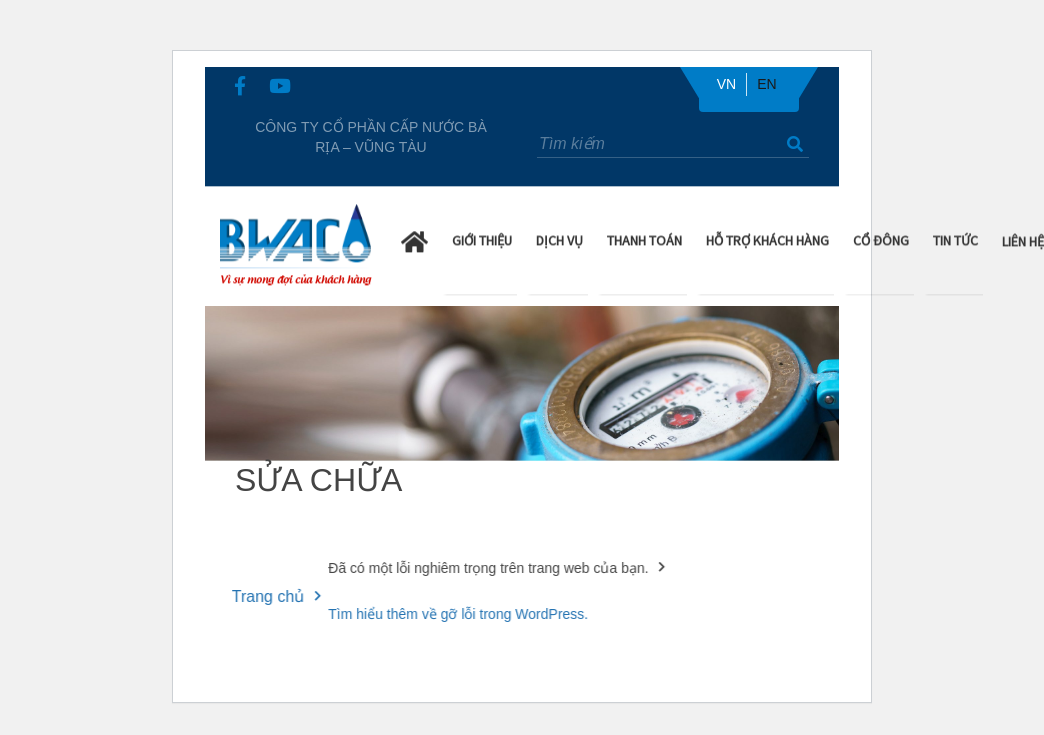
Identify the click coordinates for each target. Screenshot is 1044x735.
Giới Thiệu (482, 239)
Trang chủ (262, 596)
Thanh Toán (644, 239)
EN (766, 84)
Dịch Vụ (559, 239)
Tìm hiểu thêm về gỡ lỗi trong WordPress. (452, 614)
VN (726, 84)
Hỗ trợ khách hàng (767, 239)
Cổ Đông (881, 239)
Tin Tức (955, 239)
